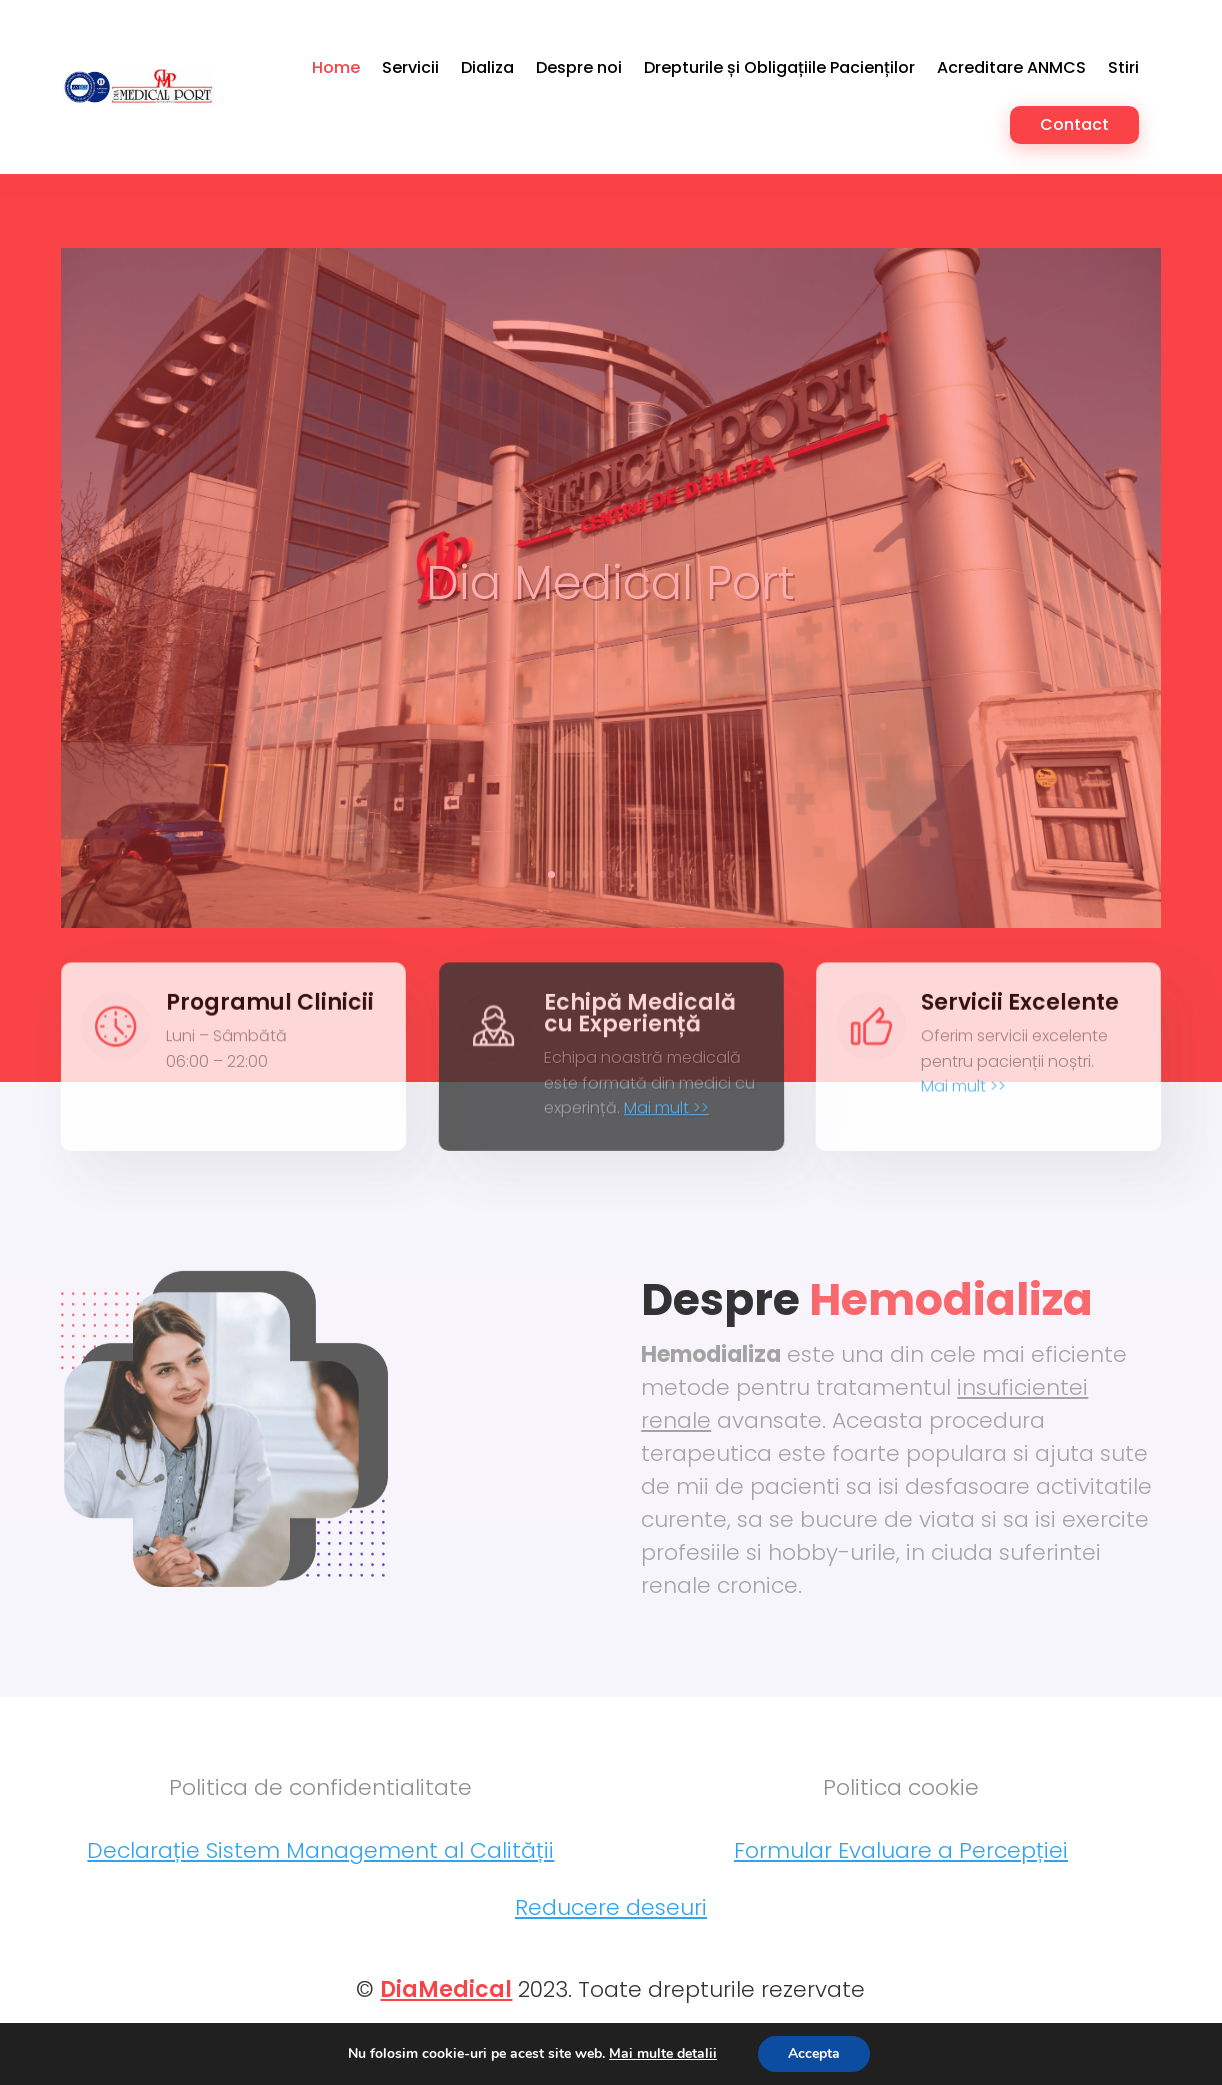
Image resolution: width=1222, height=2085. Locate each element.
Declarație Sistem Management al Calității (320, 1880)
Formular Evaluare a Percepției (901, 1880)
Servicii (410, 67)
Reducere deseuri (611, 1937)
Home (336, 67)
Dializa (487, 67)
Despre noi (579, 67)
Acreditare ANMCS (1011, 67)
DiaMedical (446, 2019)
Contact (1074, 124)
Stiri (1123, 67)
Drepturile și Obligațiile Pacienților (779, 67)
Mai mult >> (667, 1125)
